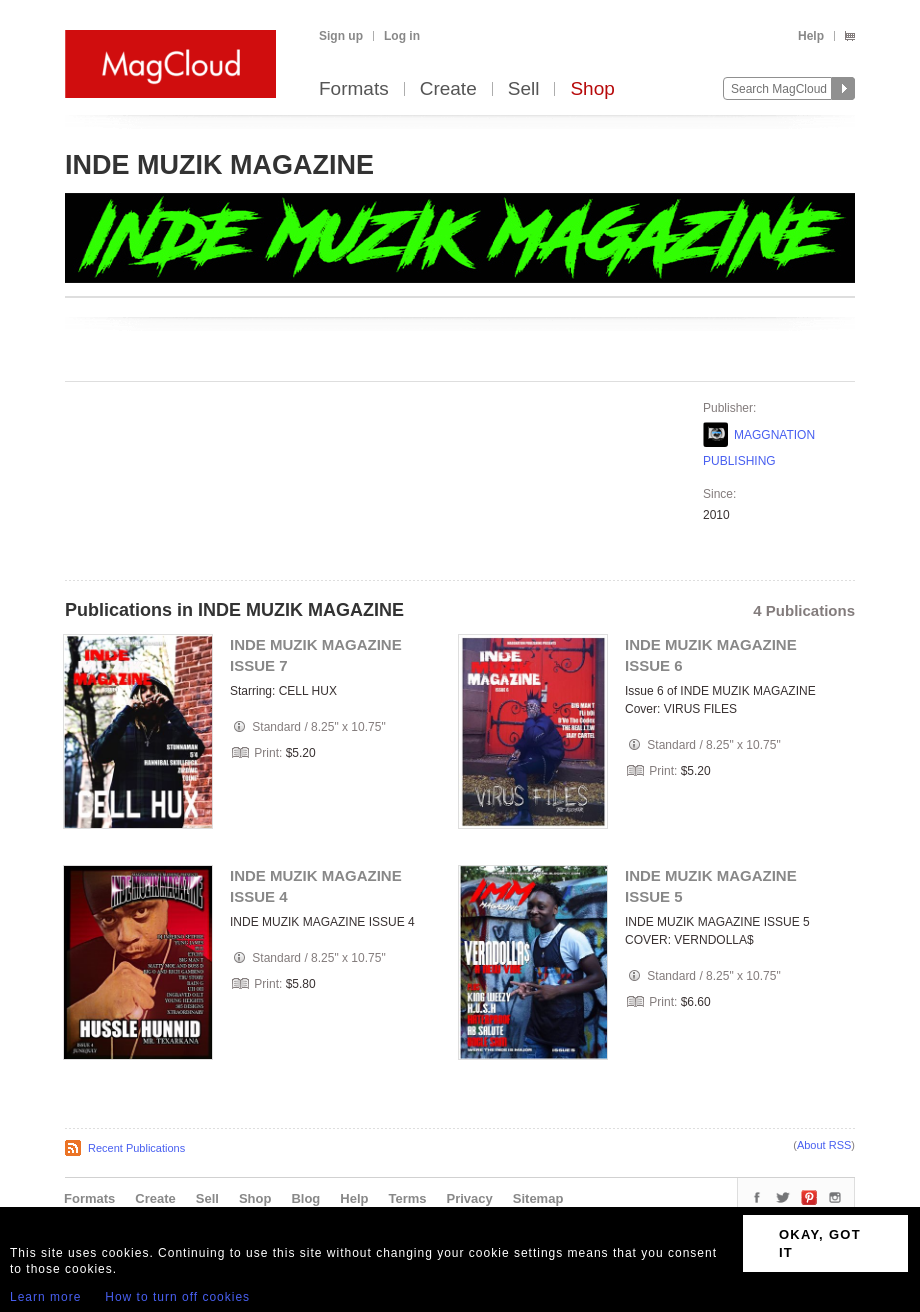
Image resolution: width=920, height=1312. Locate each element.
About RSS (824, 1145)
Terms (407, 1198)
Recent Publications (136, 1148)
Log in (402, 36)
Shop (592, 89)
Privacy (470, 1198)
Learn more (45, 1297)
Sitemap (538, 1198)
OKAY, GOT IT (820, 1243)
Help (811, 36)
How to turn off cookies (177, 1297)
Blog (305, 1198)
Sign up (341, 36)
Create (448, 89)
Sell (524, 89)
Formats (354, 89)
